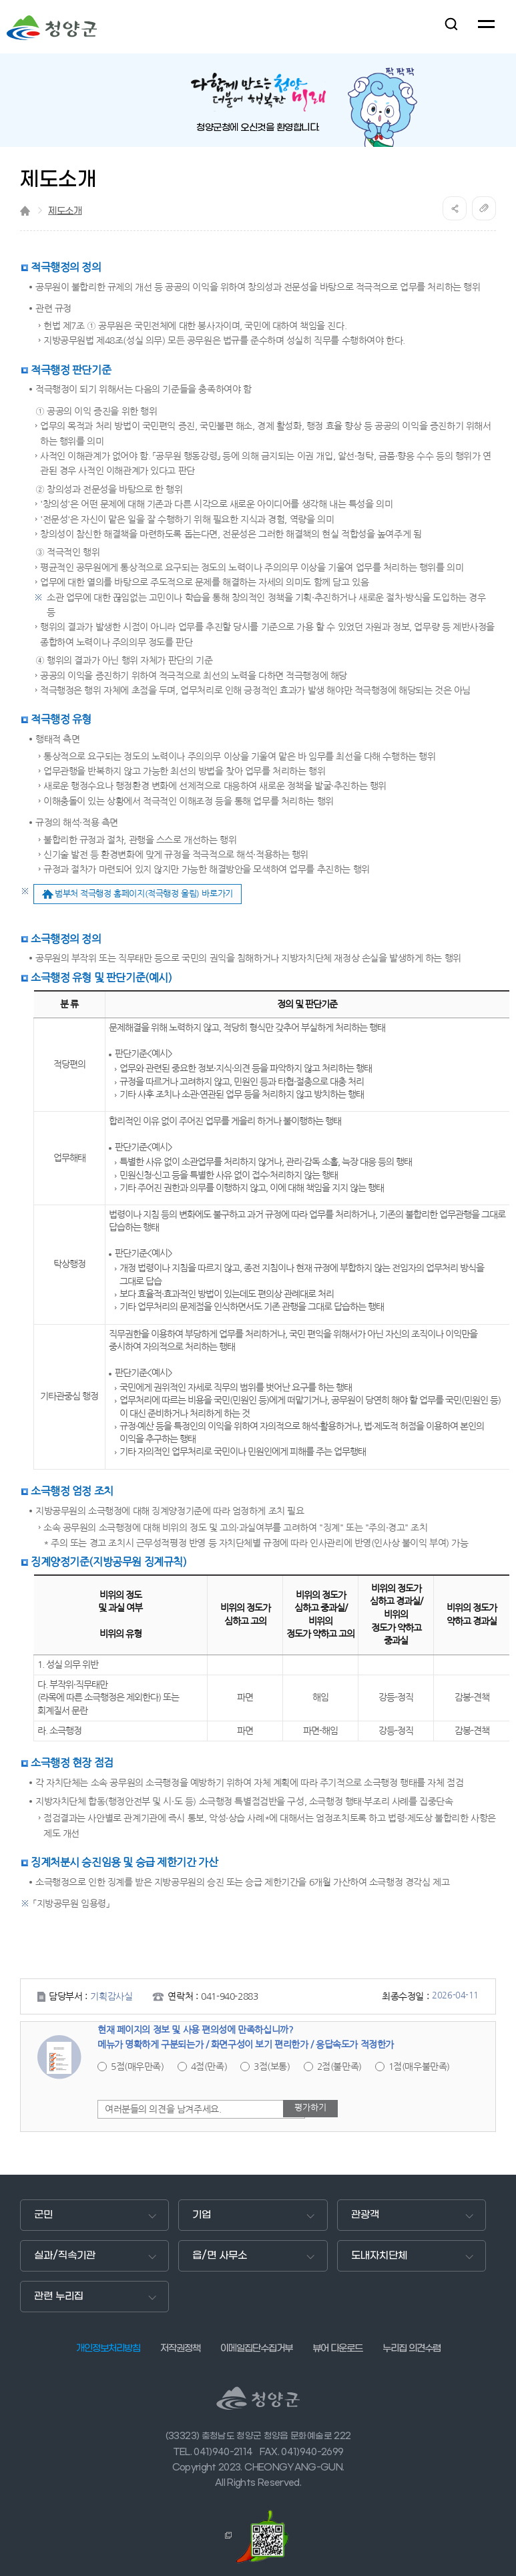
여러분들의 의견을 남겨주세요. (163, 2109)
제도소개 (64, 211)
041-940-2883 (229, 1996)
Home (25, 211)
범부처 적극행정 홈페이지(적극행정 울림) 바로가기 (144, 893)
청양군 (52, 27)
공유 (455, 208)
